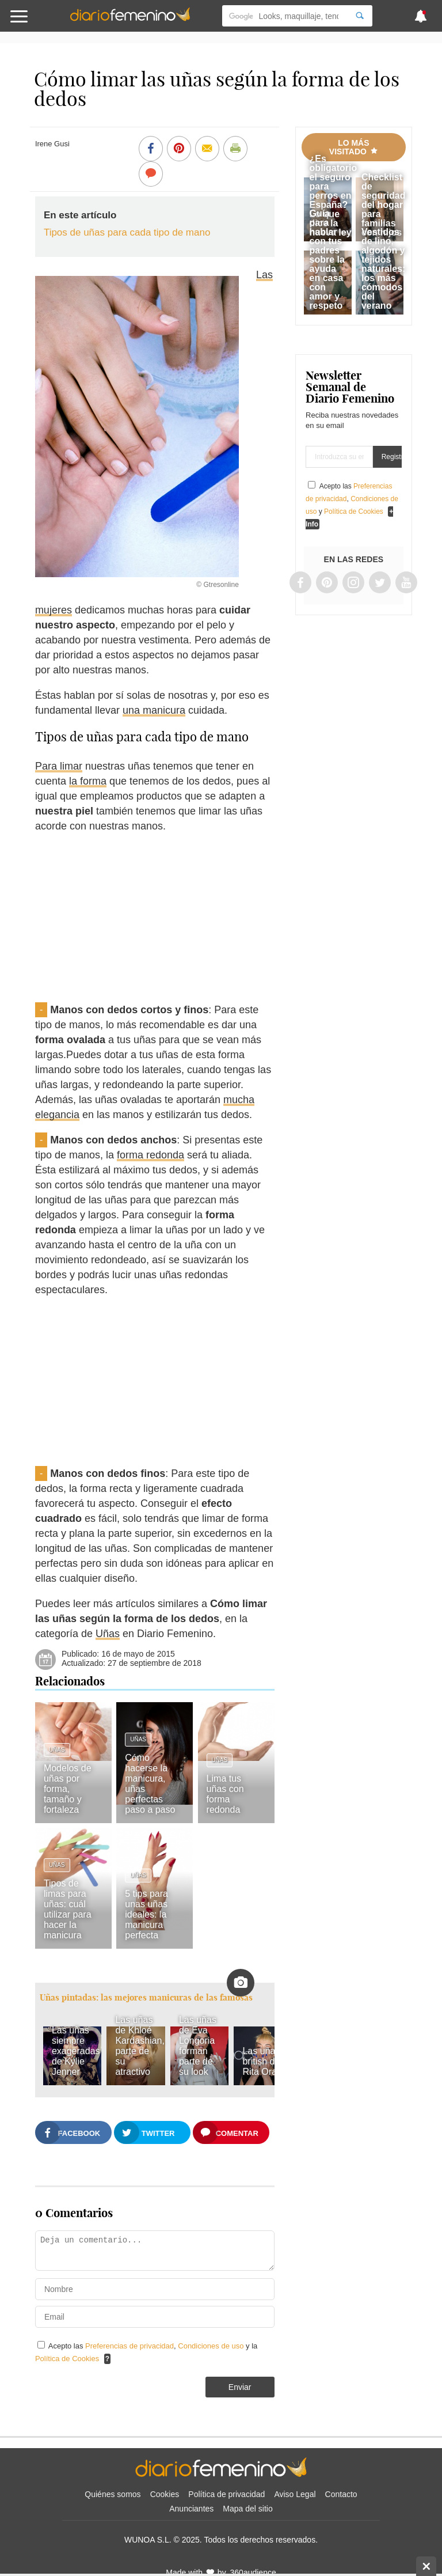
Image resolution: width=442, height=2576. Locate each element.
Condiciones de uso (212, 2346)
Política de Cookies (67, 2358)
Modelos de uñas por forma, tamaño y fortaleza (68, 1788)
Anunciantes (191, 2508)
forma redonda (150, 1155)
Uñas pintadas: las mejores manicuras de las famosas (146, 1997)
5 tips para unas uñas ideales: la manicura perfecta (146, 1914)
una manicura (154, 710)
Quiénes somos (112, 2494)
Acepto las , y (352, 499)
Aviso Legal (294, 2494)
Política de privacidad (226, 2494)
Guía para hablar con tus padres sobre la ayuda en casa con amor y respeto (327, 259)
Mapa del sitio (247, 2508)
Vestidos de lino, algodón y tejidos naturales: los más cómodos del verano (383, 268)
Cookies (165, 2494)
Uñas (108, 1633)
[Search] (359, 15)
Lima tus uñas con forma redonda (225, 1794)
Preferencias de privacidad (129, 2346)
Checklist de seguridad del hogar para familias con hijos (383, 204)
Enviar (240, 2387)
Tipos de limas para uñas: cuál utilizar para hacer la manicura (68, 1909)
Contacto (341, 2494)
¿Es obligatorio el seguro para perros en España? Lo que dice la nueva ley (333, 195)
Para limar (58, 766)
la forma (87, 781)
